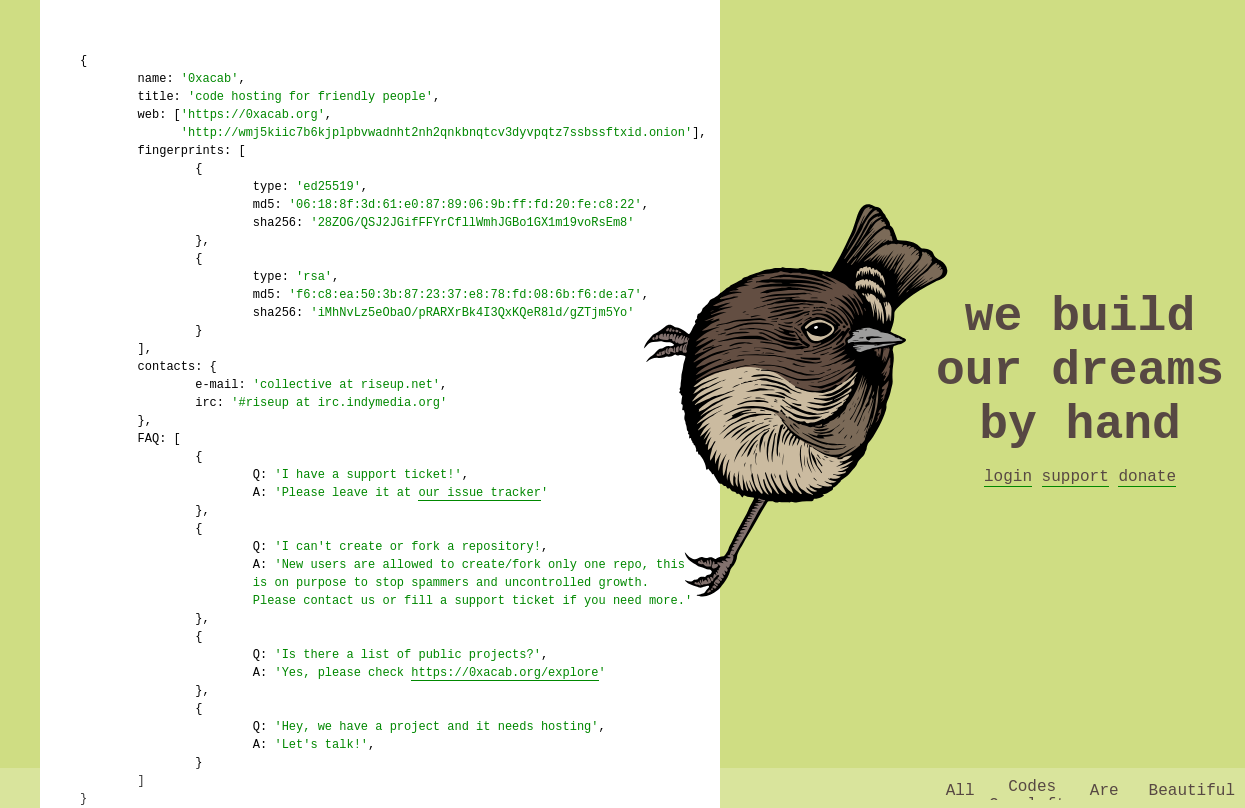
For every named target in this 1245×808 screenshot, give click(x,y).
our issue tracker (479, 492)
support (1075, 512)
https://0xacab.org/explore (504, 672)
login (1008, 512)
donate (1147, 512)
